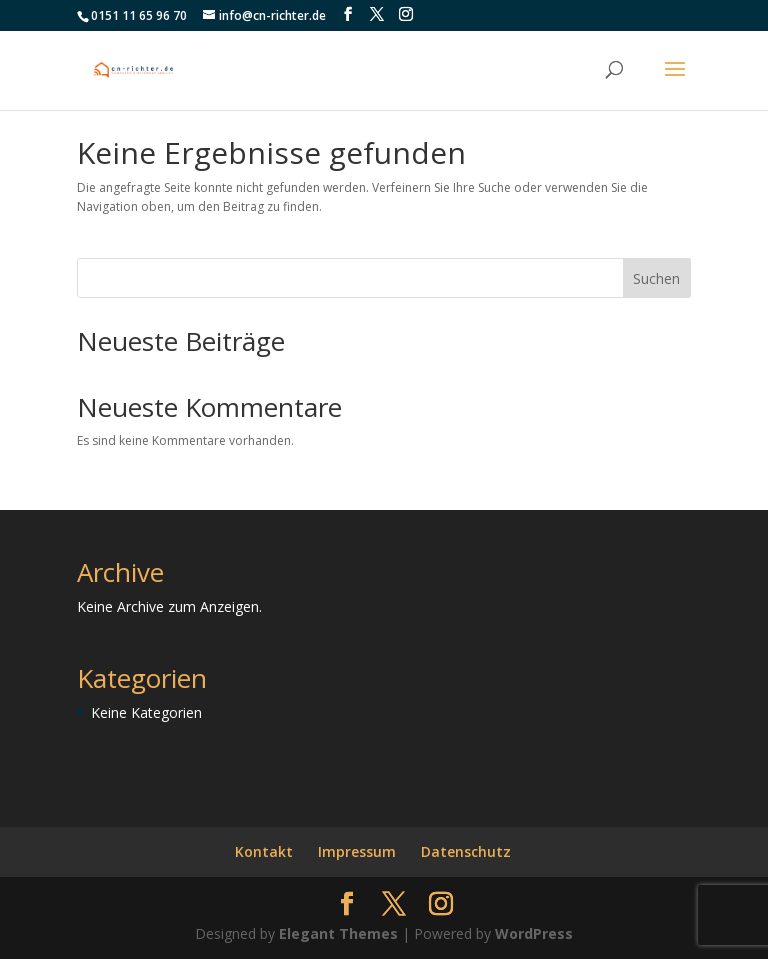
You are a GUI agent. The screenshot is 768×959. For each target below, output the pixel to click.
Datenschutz (466, 851)
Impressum (357, 851)
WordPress (534, 933)
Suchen (656, 278)
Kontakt (264, 851)
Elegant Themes (338, 933)
